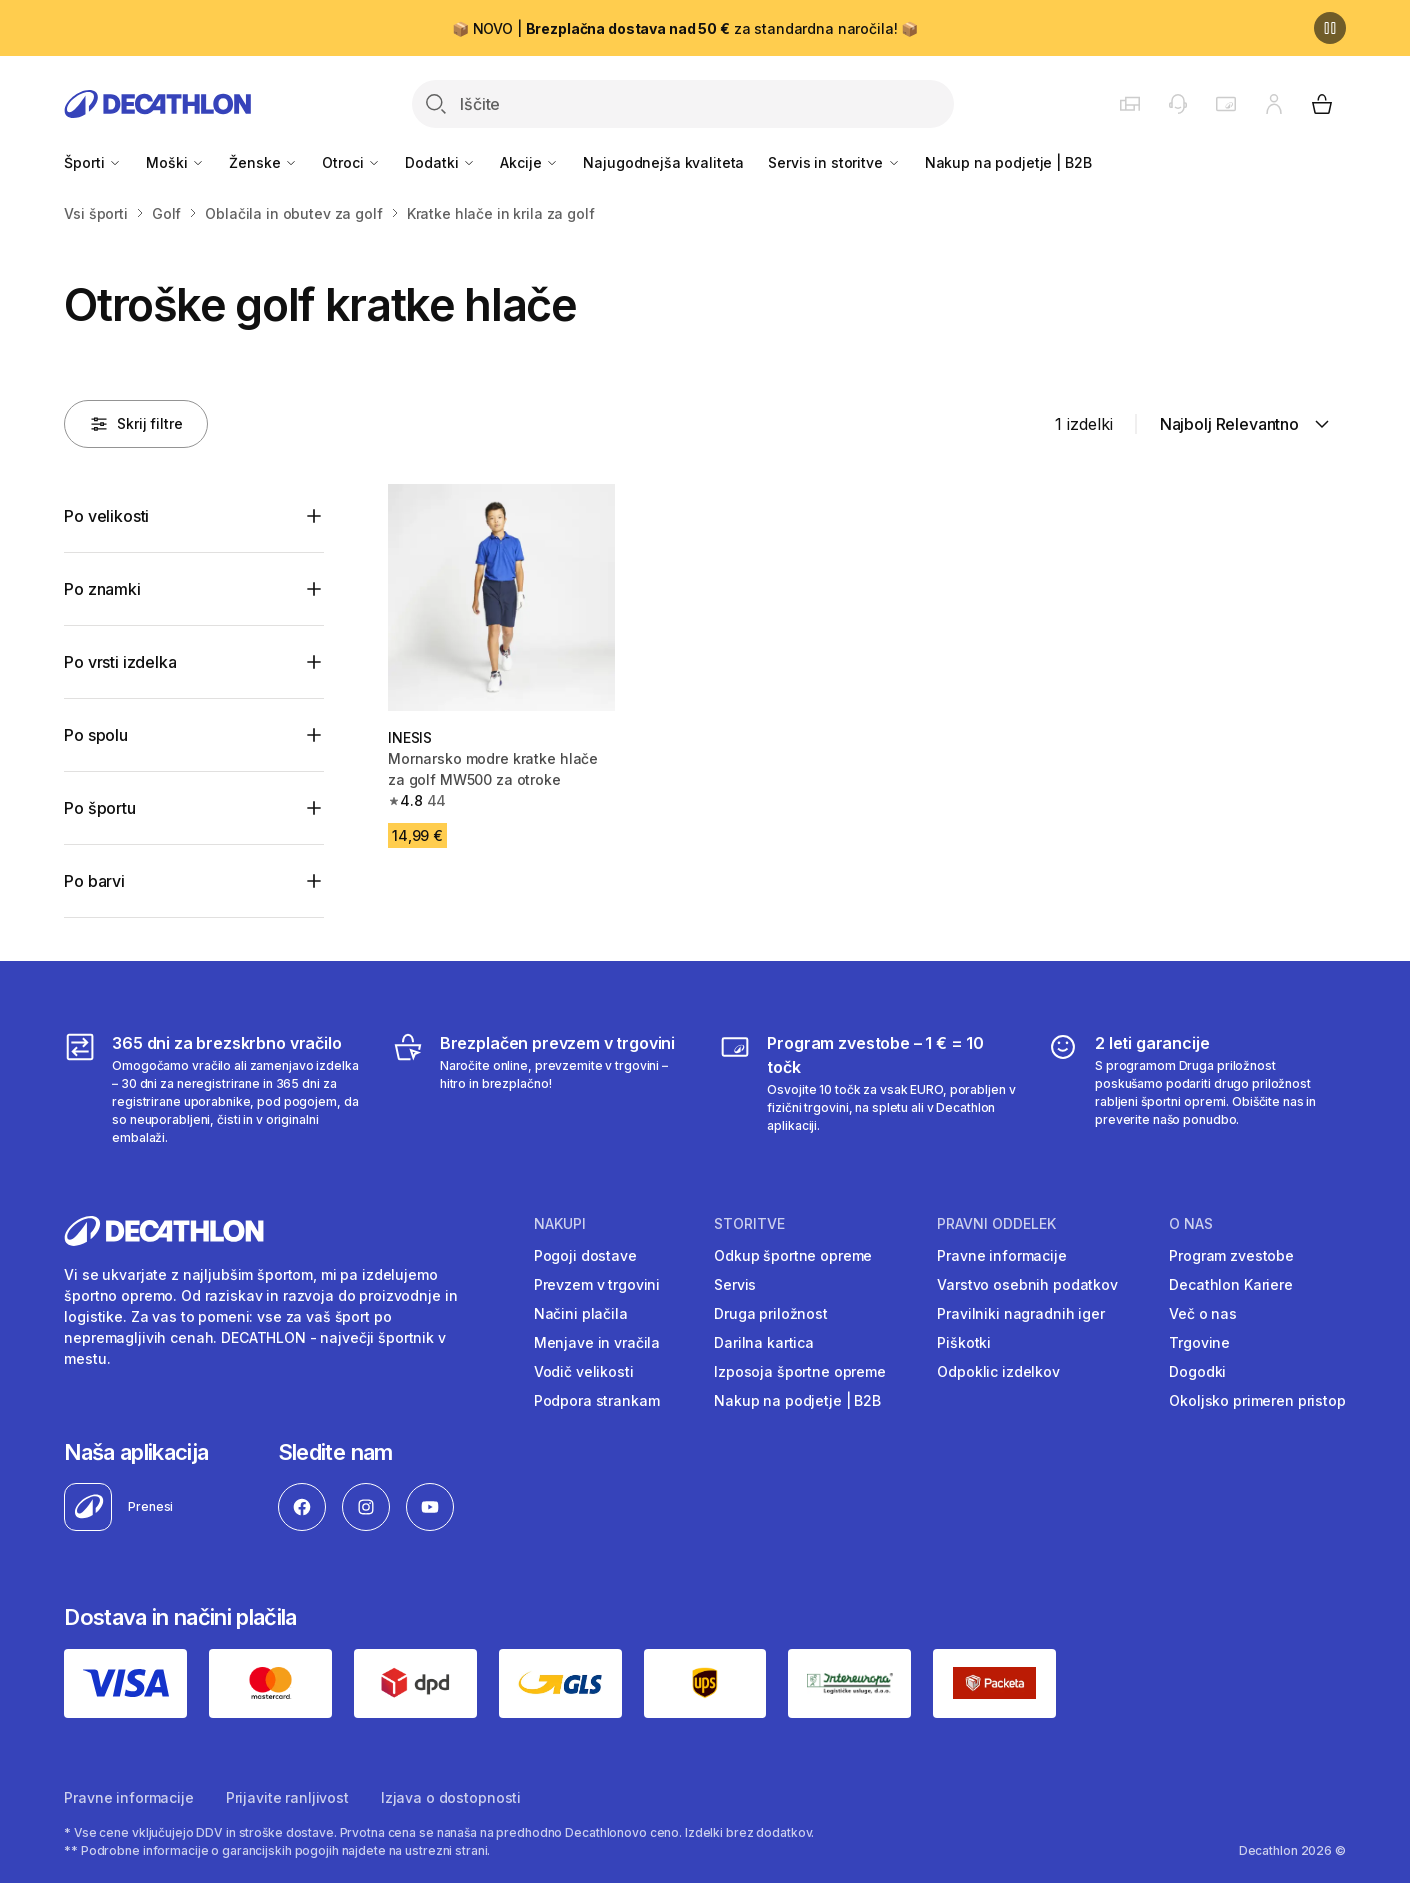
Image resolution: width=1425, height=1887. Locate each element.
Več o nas (1203, 1313)
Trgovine (1199, 1342)
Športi (93, 162)
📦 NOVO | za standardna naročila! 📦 (685, 28)
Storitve (749, 1224)
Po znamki (102, 589)
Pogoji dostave (585, 1255)
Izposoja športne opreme (800, 1371)
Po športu (100, 808)
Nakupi (560, 1224)
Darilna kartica (764, 1342)
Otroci (351, 162)
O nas (1191, 1224)
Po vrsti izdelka (120, 662)
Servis (735, 1284)
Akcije (529, 162)
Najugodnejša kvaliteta (663, 162)
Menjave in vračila (597, 1342)
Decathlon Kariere (1231, 1284)
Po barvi (94, 881)
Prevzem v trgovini (597, 1284)
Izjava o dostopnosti (451, 1797)
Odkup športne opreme (793, 1255)
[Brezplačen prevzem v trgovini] (541, 1089)
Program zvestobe (1231, 1255)
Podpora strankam (597, 1400)
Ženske (263, 162)
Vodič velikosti (584, 1371)
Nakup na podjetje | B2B (1008, 162)
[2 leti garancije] (1196, 1089)
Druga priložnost (771, 1313)
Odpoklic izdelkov (998, 1371)
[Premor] (1330, 28)
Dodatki (440, 162)
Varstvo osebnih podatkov (1027, 1284)
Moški (175, 162)
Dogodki (1197, 1371)
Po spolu (96, 735)
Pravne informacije (1001, 1255)
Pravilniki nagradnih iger (1021, 1313)
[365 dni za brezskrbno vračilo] (213, 1089)
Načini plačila (581, 1313)
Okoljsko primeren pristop (1257, 1400)
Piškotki (964, 1342)
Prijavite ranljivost (287, 1797)
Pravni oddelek (996, 1224)
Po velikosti (106, 516)
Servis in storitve (834, 162)
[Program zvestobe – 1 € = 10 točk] (868, 1089)
